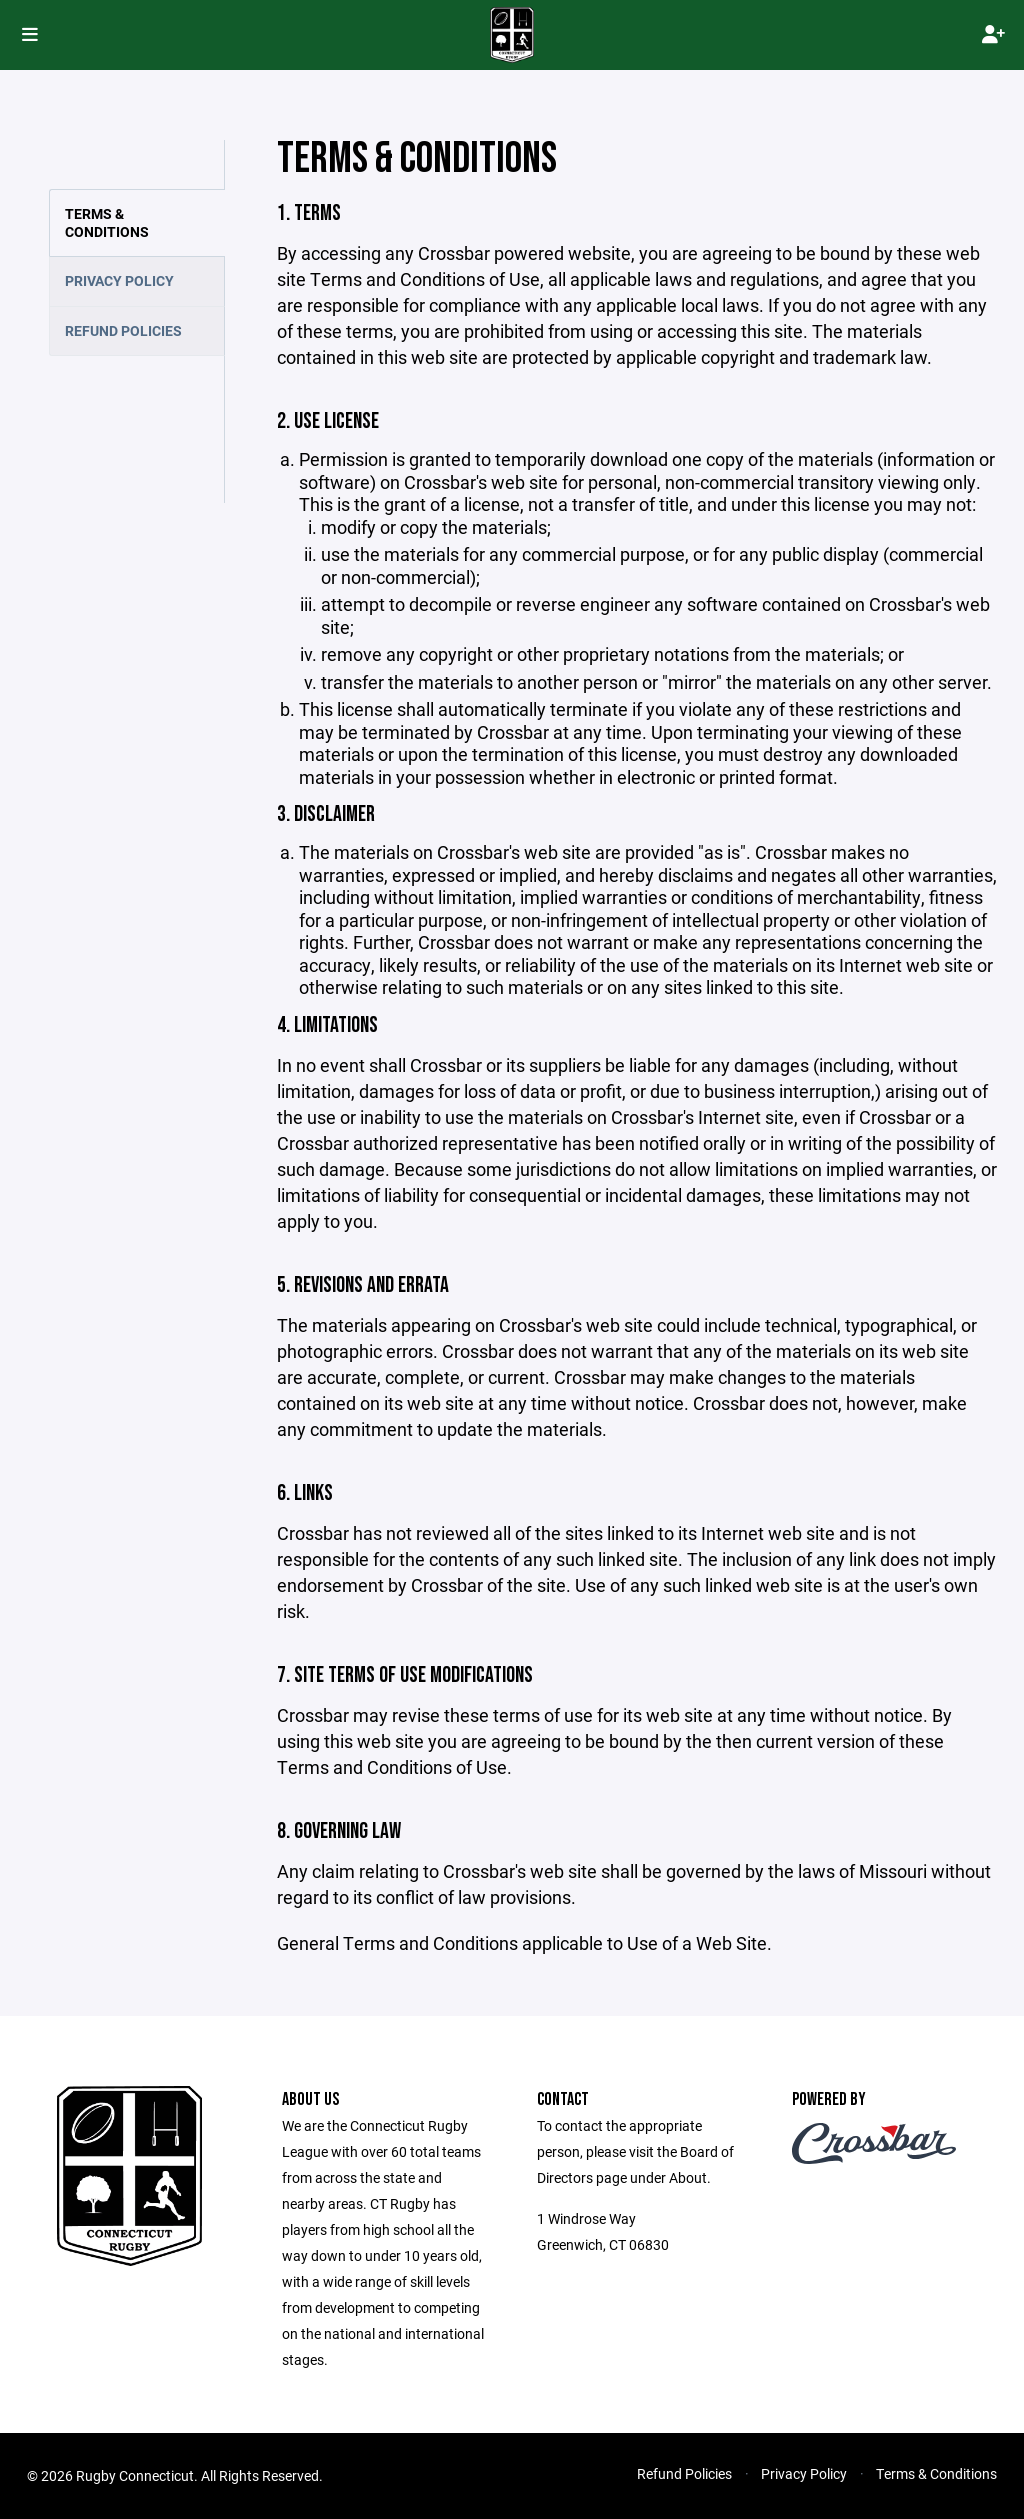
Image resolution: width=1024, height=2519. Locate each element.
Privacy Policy (119, 280)
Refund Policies (123, 330)
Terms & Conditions (107, 222)
